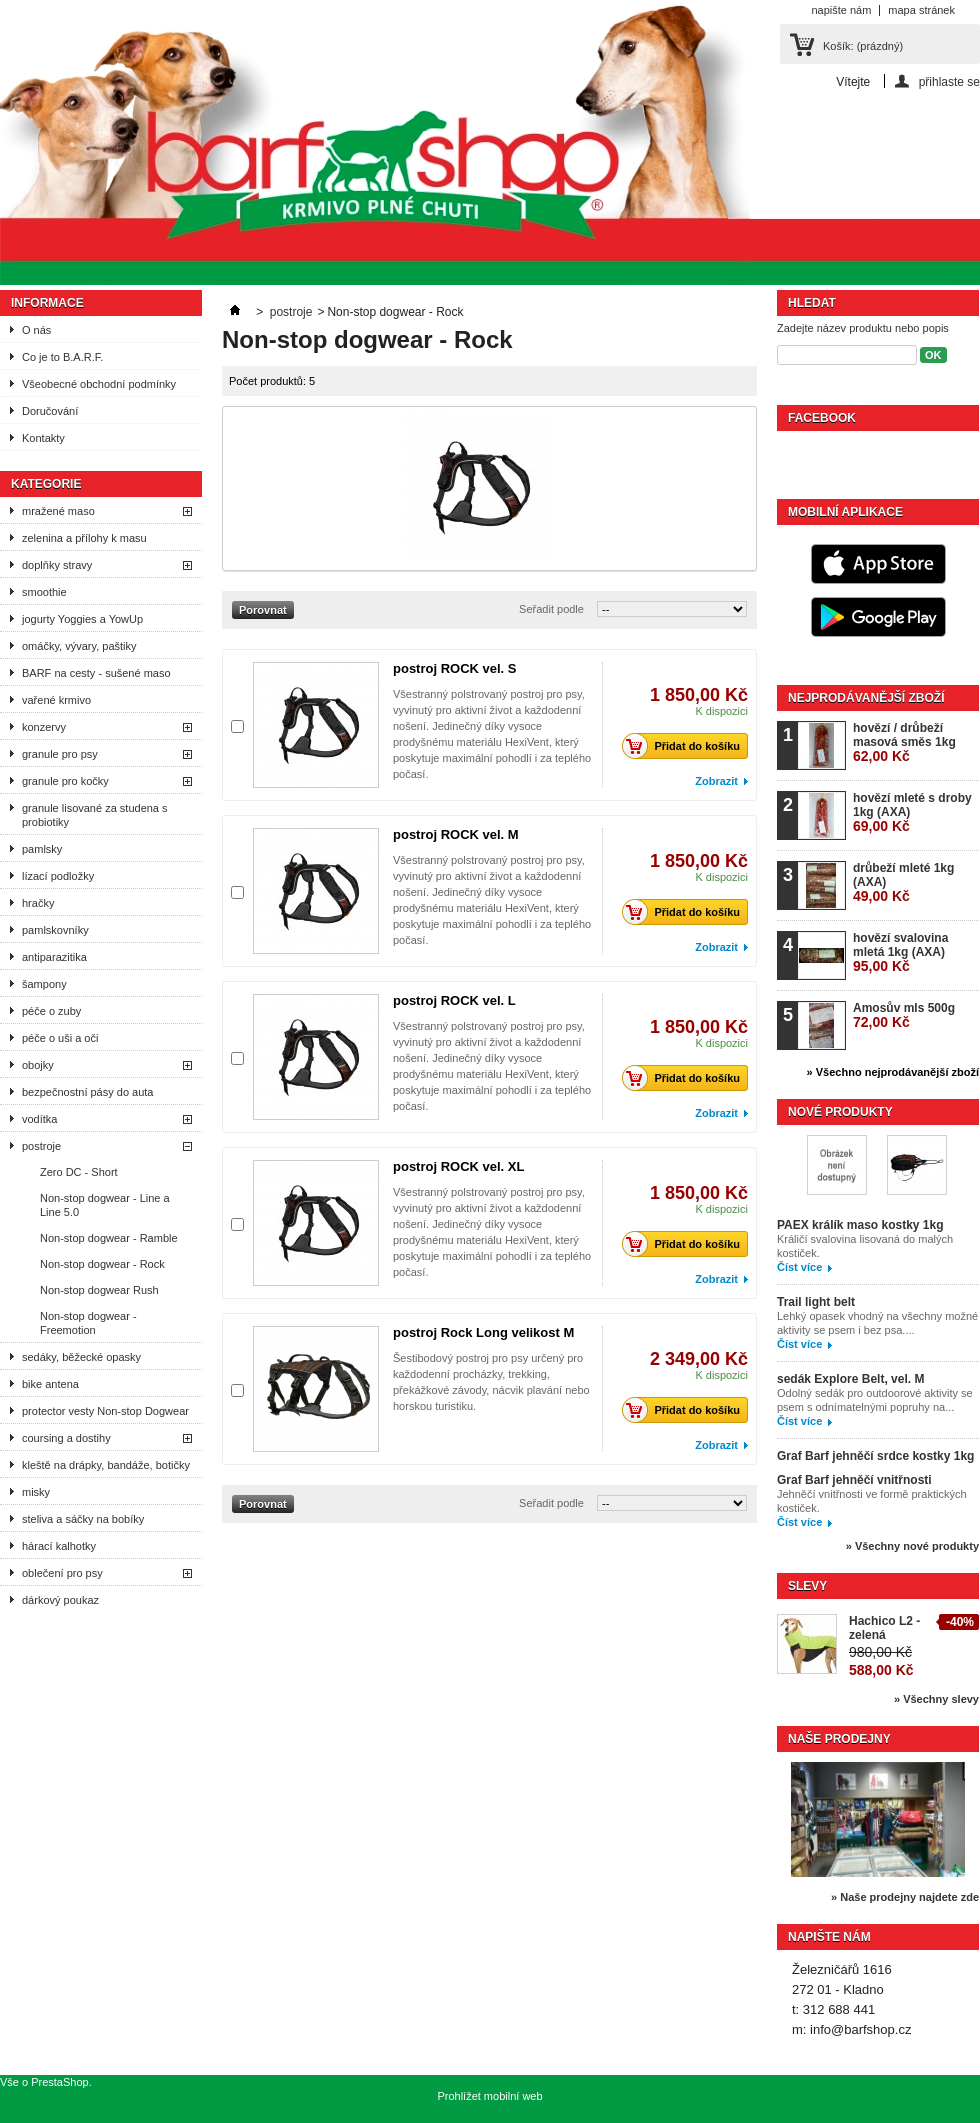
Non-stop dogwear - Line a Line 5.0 (105, 1205)
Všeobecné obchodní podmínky (99, 384)
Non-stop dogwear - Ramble (109, 1238)
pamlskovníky (55, 930)
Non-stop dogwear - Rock (102, 1264)
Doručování (50, 411)
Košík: (863, 46)
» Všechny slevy (936, 1699)
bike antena (50, 1384)
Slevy (807, 1586)
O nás (36, 330)
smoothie (44, 592)
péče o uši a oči (60, 1038)
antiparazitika (54, 957)
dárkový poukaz (60, 1600)
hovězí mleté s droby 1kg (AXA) (912, 812)
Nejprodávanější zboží (866, 698)
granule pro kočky (65, 781)
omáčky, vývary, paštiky (79, 646)
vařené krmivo (56, 700)
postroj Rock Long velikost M (483, 1332)
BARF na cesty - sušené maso (96, 673)
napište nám (841, 10)
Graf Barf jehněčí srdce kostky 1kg (875, 1456)
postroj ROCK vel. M (456, 834)
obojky (38, 1065)
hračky (38, 903)
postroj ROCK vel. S (455, 668)
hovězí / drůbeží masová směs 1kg (904, 742)
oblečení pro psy (62, 1573)
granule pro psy (60, 754)
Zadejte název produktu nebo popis (863, 328)
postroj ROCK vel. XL (458, 1166)
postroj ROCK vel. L (454, 1000)
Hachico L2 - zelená (884, 1628)
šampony (44, 984)
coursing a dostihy (66, 1438)
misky (36, 1492)
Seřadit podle (551, 609)
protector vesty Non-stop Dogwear (105, 1411)
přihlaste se (949, 81)
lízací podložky (58, 876)
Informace (47, 303)
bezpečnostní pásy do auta (87, 1092)
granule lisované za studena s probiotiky (95, 815)
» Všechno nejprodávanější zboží (893, 1072)
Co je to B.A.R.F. (62, 357)
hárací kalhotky (59, 1546)
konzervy (44, 727)
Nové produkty (840, 1112)
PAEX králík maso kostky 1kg (860, 1225)
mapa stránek (921, 10)
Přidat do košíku (686, 746)
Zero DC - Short (79, 1172)
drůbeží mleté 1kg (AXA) (903, 882)
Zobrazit (716, 781)
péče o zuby (51, 1011)
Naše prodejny (839, 1739)
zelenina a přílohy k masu (84, 538)
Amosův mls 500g (904, 1015)
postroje (41, 1146)
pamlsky (42, 849)
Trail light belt (816, 1302)
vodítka (39, 1119)
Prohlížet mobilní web (489, 2096)
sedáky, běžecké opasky (81, 1357)
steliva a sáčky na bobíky (83, 1519)
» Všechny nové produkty (912, 1546)
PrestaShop (59, 2082)
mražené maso (58, 511)
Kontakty (43, 438)
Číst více (799, 1267)
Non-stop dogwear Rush (99, 1290)
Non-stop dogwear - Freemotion (88, 1323)
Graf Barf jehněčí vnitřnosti (854, 1480)
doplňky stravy (57, 565)
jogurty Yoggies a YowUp (82, 619)
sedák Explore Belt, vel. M (850, 1379)
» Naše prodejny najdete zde (905, 1897)
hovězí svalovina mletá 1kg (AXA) (900, 952)
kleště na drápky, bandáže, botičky (106, 1465)
